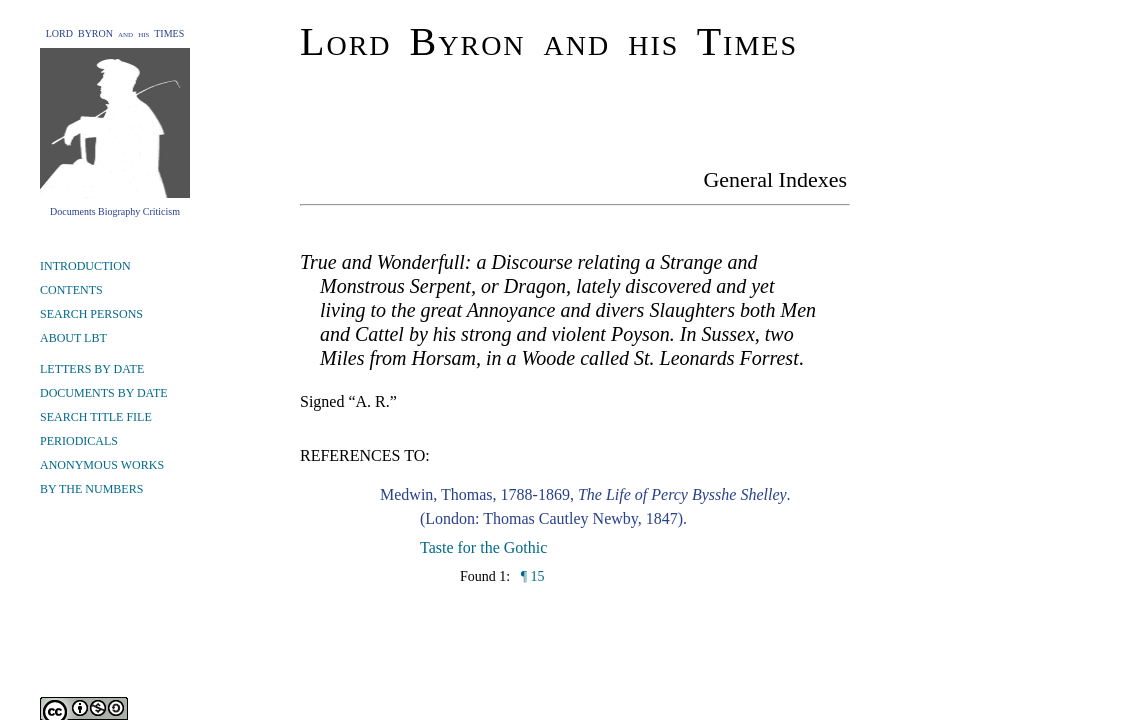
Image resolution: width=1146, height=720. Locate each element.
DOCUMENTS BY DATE (104, 393)
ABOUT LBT (73, 338)
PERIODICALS (79, 441)
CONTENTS (71, 290)
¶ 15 (530, 576)
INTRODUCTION (85, 266)
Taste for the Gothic (483, 547)
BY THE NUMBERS (91, 489)
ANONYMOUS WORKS (102, 465)
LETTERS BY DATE (92, 369)
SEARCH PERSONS (91, 314)
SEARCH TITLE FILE (96, 417)
